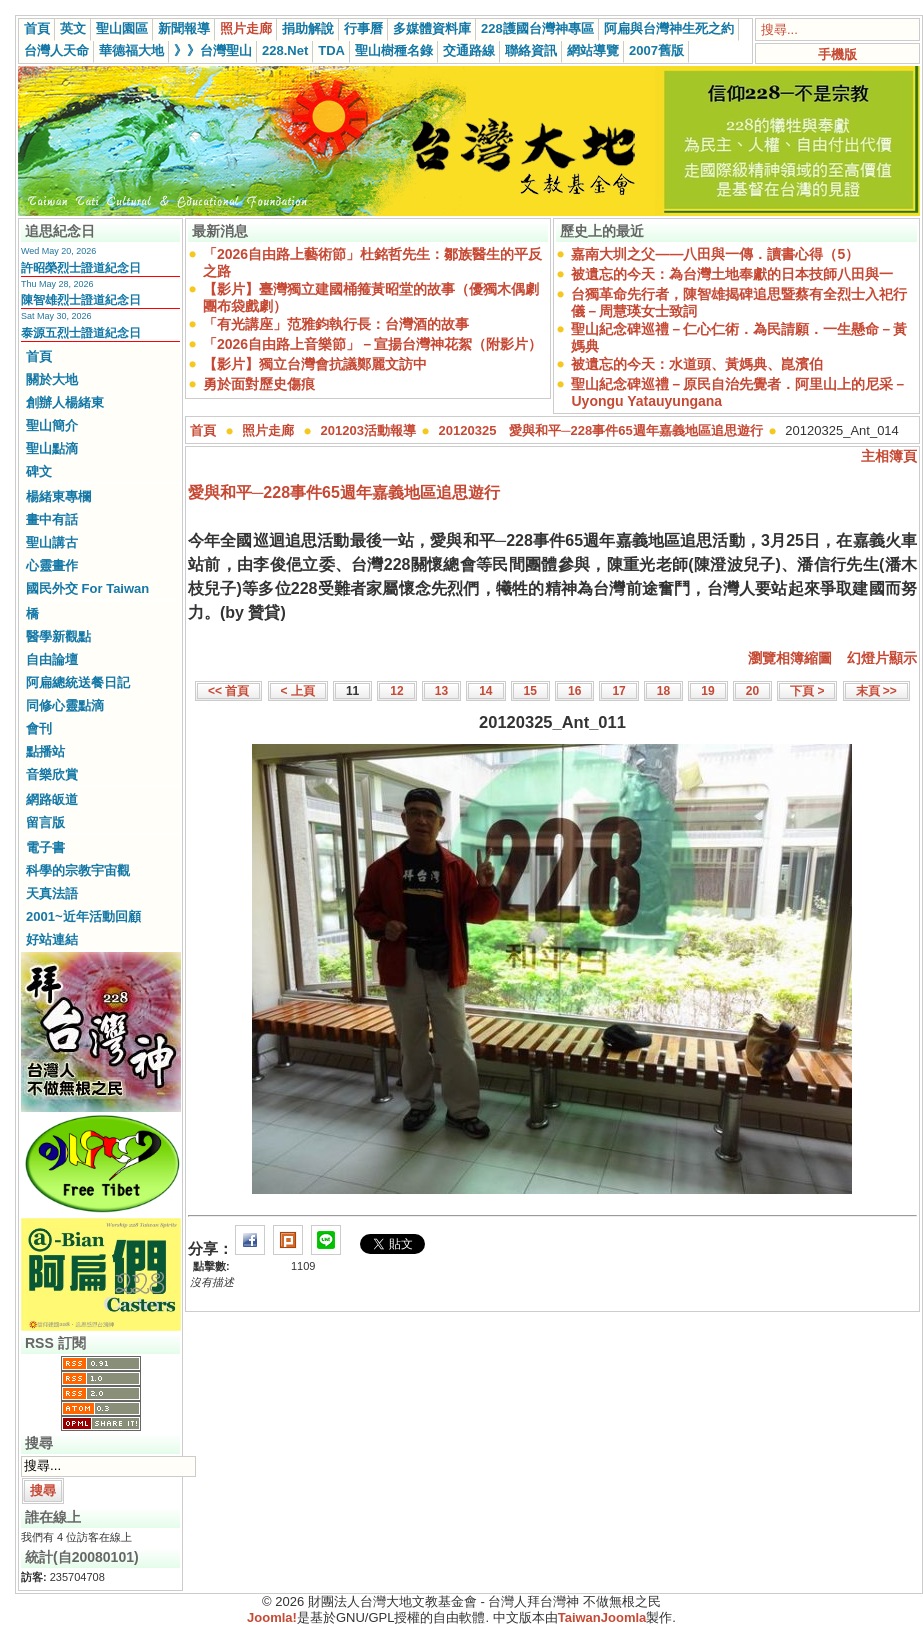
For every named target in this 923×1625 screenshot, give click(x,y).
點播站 (45, 751)
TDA (331, 50)
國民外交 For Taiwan (87, 588)
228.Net (285, 50)
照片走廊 (246, 28)
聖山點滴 (52, 448)
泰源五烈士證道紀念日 (81, 333)
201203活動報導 (368, 430)
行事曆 (363, 28)
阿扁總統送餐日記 (78, 682)
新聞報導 (184, 28)
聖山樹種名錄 (394, 50)
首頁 (37, 28)
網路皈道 (52, 799)
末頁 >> (876, 691)
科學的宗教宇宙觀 (78, 870)
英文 (73, 28)
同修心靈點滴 (65, 705)
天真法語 (52, 893)
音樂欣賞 (52, 774)
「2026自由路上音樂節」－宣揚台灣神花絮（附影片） (372, 344)
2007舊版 (656, 50)
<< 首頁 (228, 691)
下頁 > (807, 691)
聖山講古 (52, 542)
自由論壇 (52, 659)
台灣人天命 (56, 50)
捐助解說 (308, 28)
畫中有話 (52, 519)
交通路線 (469, 50)
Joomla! (272, 1617)
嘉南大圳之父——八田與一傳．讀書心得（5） (715, 254)
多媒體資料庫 (432, 28)
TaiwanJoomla (602, 1617)
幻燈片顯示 (882, 658)
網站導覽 (593, 50)
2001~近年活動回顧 (83, 916)
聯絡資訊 (531, 50)
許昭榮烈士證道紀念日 (81, 268)
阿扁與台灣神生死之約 (669, 28)
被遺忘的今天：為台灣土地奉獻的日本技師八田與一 (732, 274)
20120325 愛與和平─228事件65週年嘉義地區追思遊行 (601, 430)
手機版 (837, 54)
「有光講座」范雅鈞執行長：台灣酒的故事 (336, 324)
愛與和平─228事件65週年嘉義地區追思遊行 (344, 492)
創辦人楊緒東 (65, 402)
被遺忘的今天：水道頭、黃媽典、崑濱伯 (697, 364)
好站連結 (52, 939)
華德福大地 (131, 50)
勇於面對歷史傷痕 (259, 384)
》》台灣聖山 (213, 50)
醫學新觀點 (58, 636)
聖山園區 (122, 28)
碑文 (39, 471)
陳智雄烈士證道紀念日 (81, 300)
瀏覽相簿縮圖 (790, 658)
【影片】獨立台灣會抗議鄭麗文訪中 (315, 364)
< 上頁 (298, 691)
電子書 (45, 847)
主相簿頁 (889, 456)
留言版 (45, 822)
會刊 (39, 728)
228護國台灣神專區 (537, 28)
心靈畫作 (52, 565)
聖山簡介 (52, 425)
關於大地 (52, 379)
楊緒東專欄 (58, 496)
